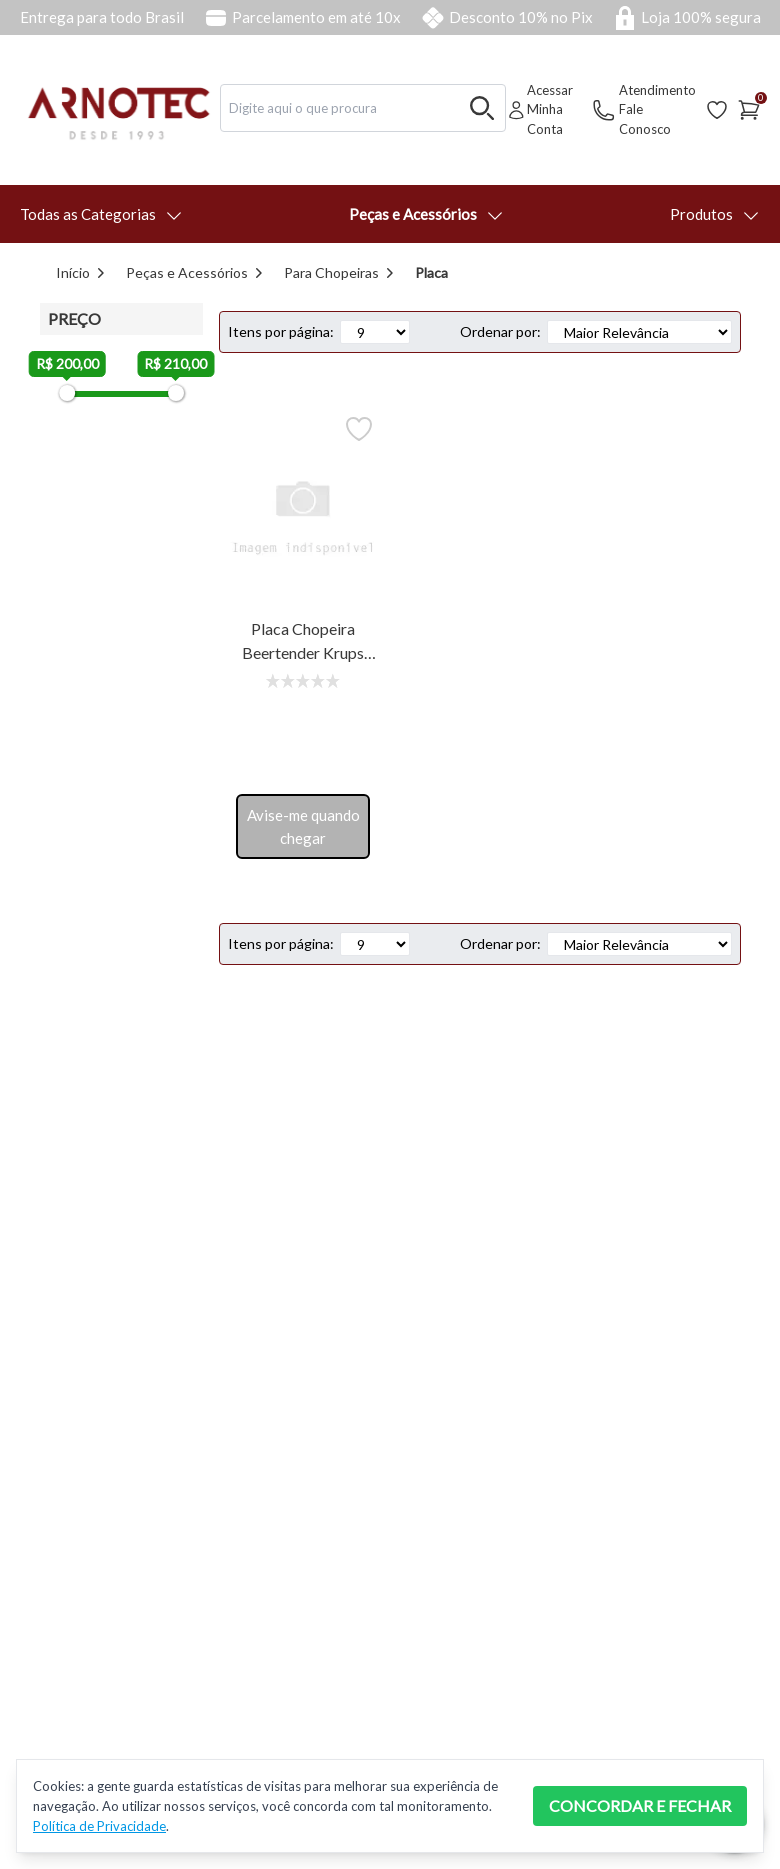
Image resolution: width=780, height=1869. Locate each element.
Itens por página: (281, 331)
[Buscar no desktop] (482, 108)
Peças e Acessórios (187, 272)
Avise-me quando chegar (303, 826)
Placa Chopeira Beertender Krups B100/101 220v (303, 642)
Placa (431, 272)
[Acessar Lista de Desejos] (717, 110)
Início (73, 272)
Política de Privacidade (99, 1826)
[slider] (67, 393)
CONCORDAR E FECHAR (640, 1805)
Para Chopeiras (331, 272)
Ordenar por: (500, 331)
